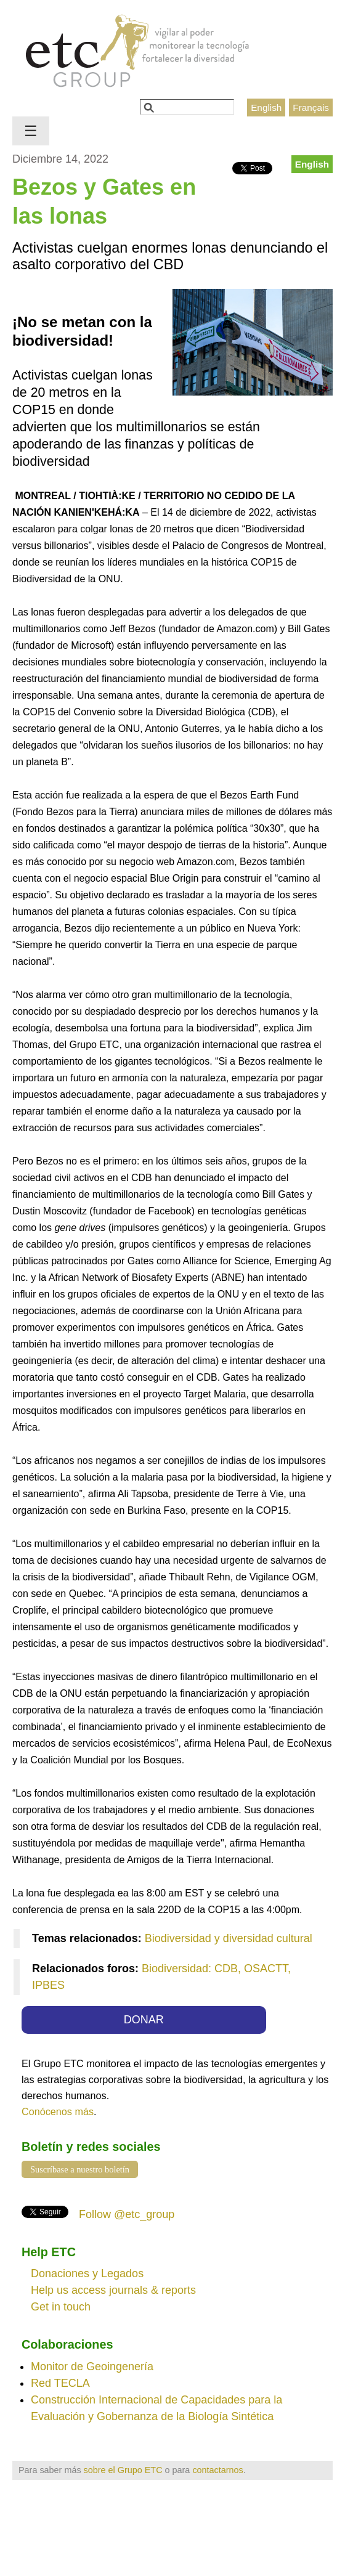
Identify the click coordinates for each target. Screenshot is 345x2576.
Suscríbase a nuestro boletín (79, 2169)
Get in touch (61, 2307)
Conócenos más (58, 2111)
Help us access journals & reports (113, 2290)
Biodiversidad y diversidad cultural (228, 1938)
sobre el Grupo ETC (123, 2470)
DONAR (144, 2019)
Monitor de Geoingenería (92, 2366)
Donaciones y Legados (87, 2273)
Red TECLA (60, 2383)
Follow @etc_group (126, 2214)
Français (311, 107)
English (266, 107)
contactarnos (217, 2470)
